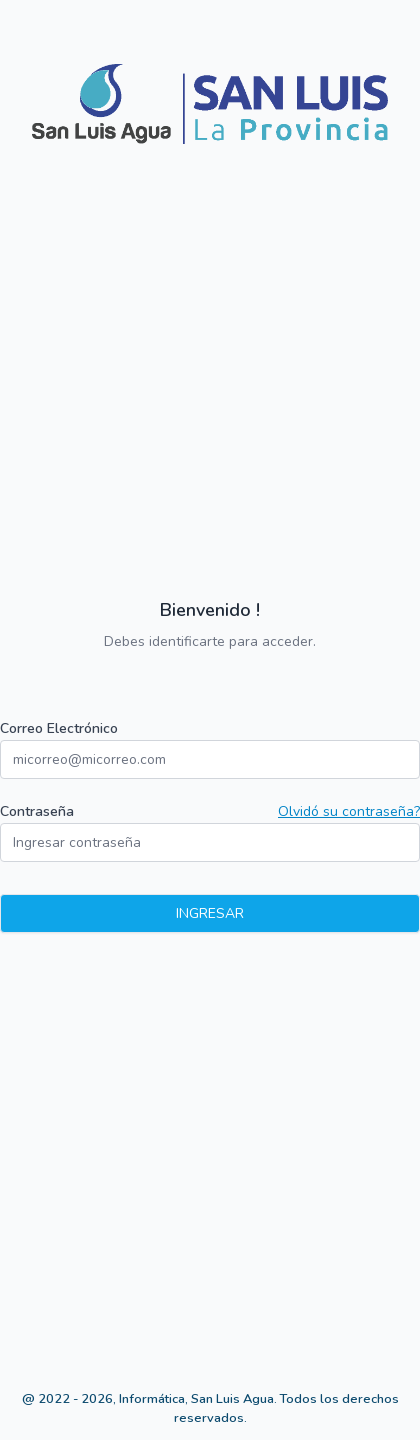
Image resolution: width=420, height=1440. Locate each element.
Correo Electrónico (59, 728)
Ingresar (210, 913)
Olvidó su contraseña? (349, 811)
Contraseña (37, 811)
